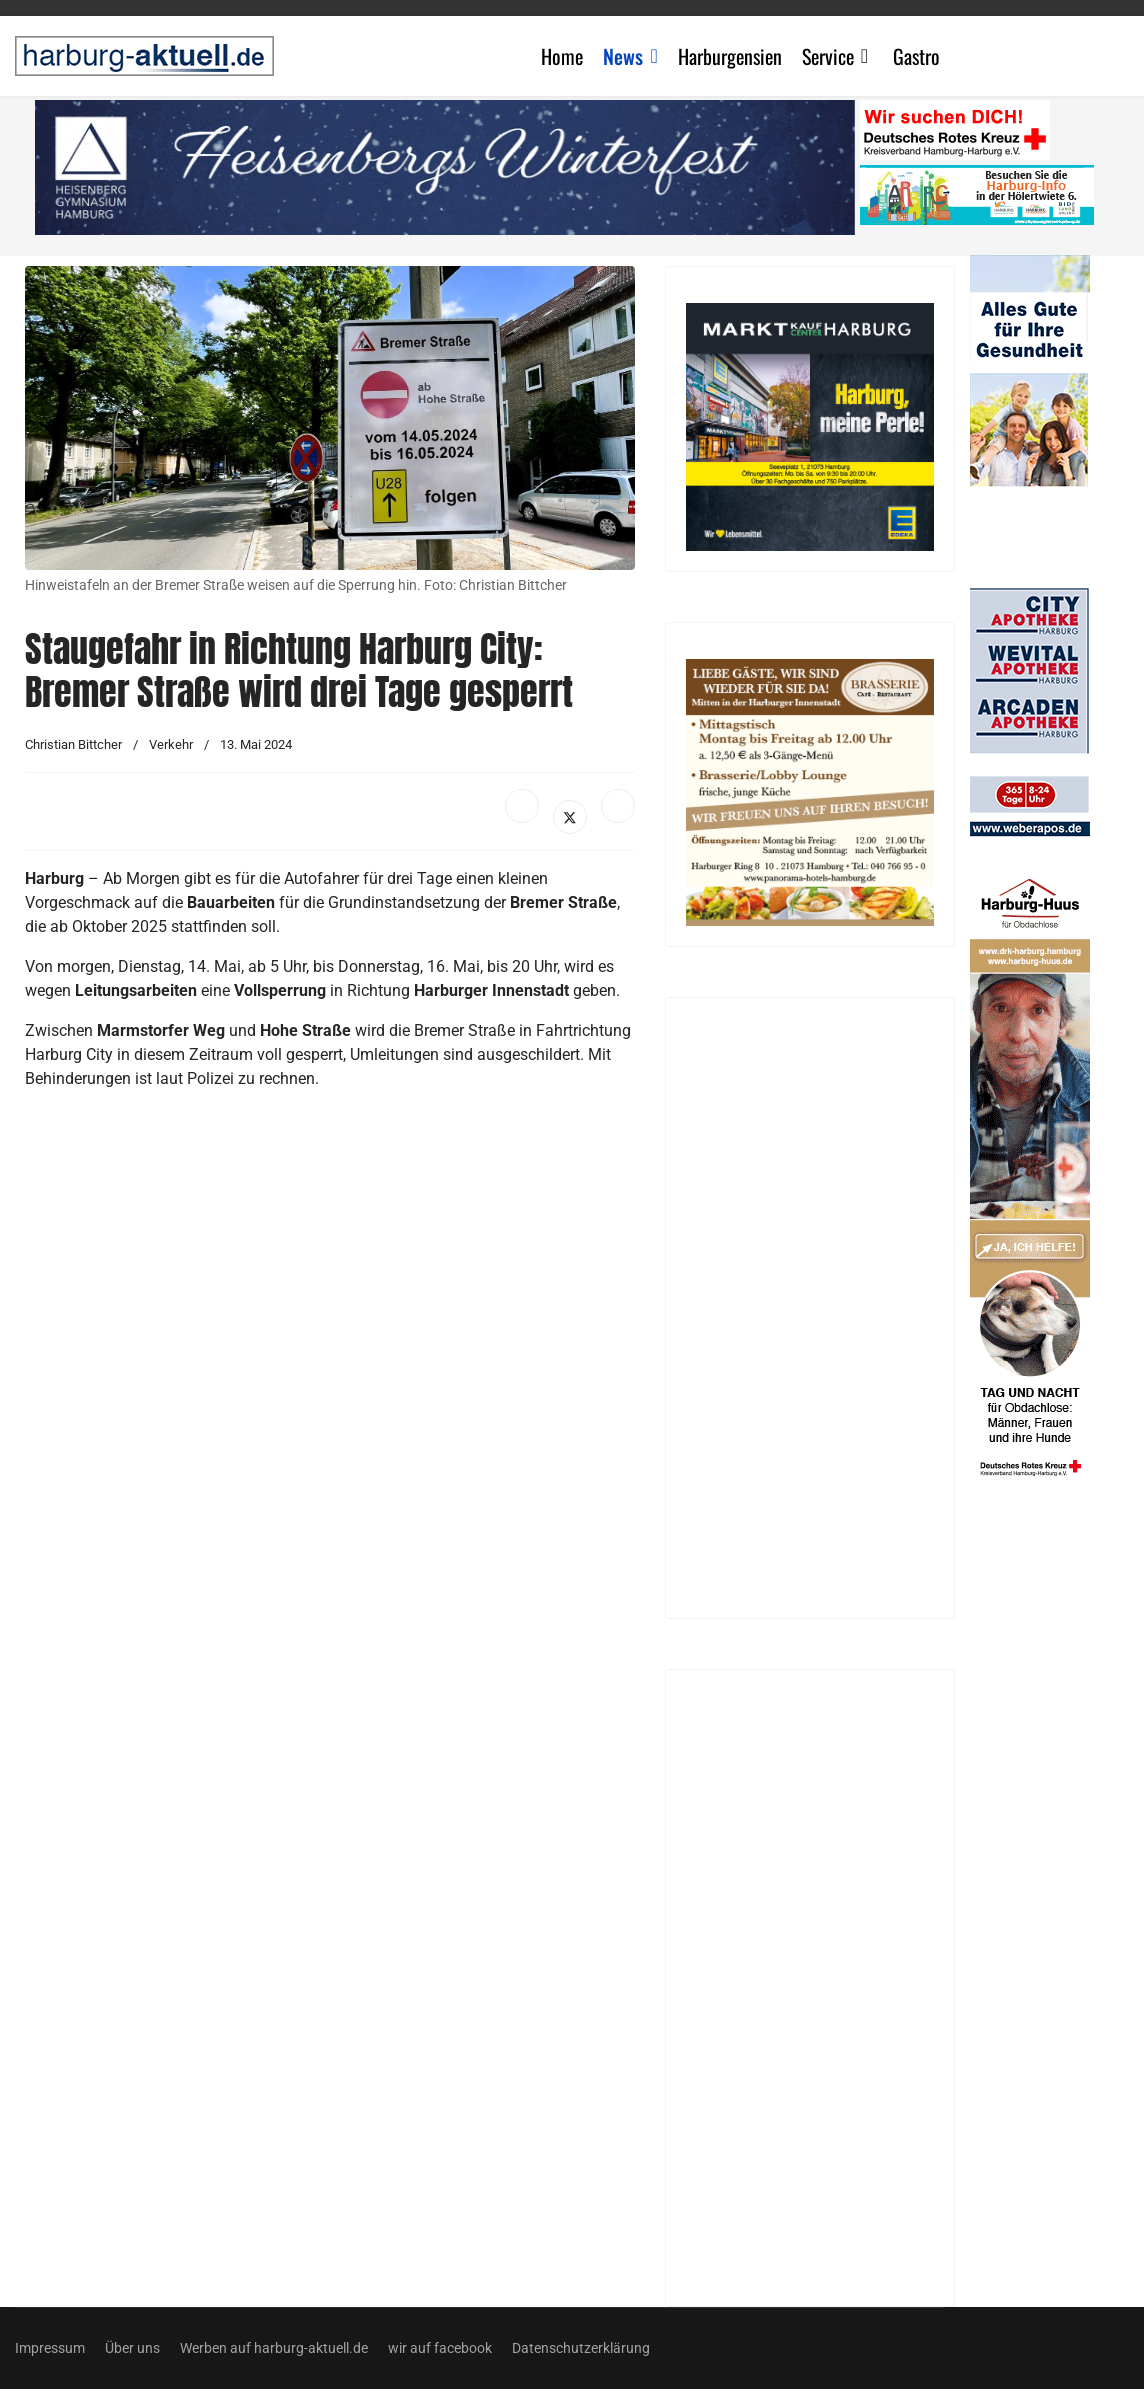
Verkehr (171, 744)
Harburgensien (730, 56)
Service (828, 56)
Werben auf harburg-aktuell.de (274, 2348)
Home (562, 56)
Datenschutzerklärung (581, 2348)
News (623, 56)
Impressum (50, 2348)
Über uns (132, 2348)
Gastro (916, 56)
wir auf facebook (440, 2348)
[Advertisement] (330, 1290)
